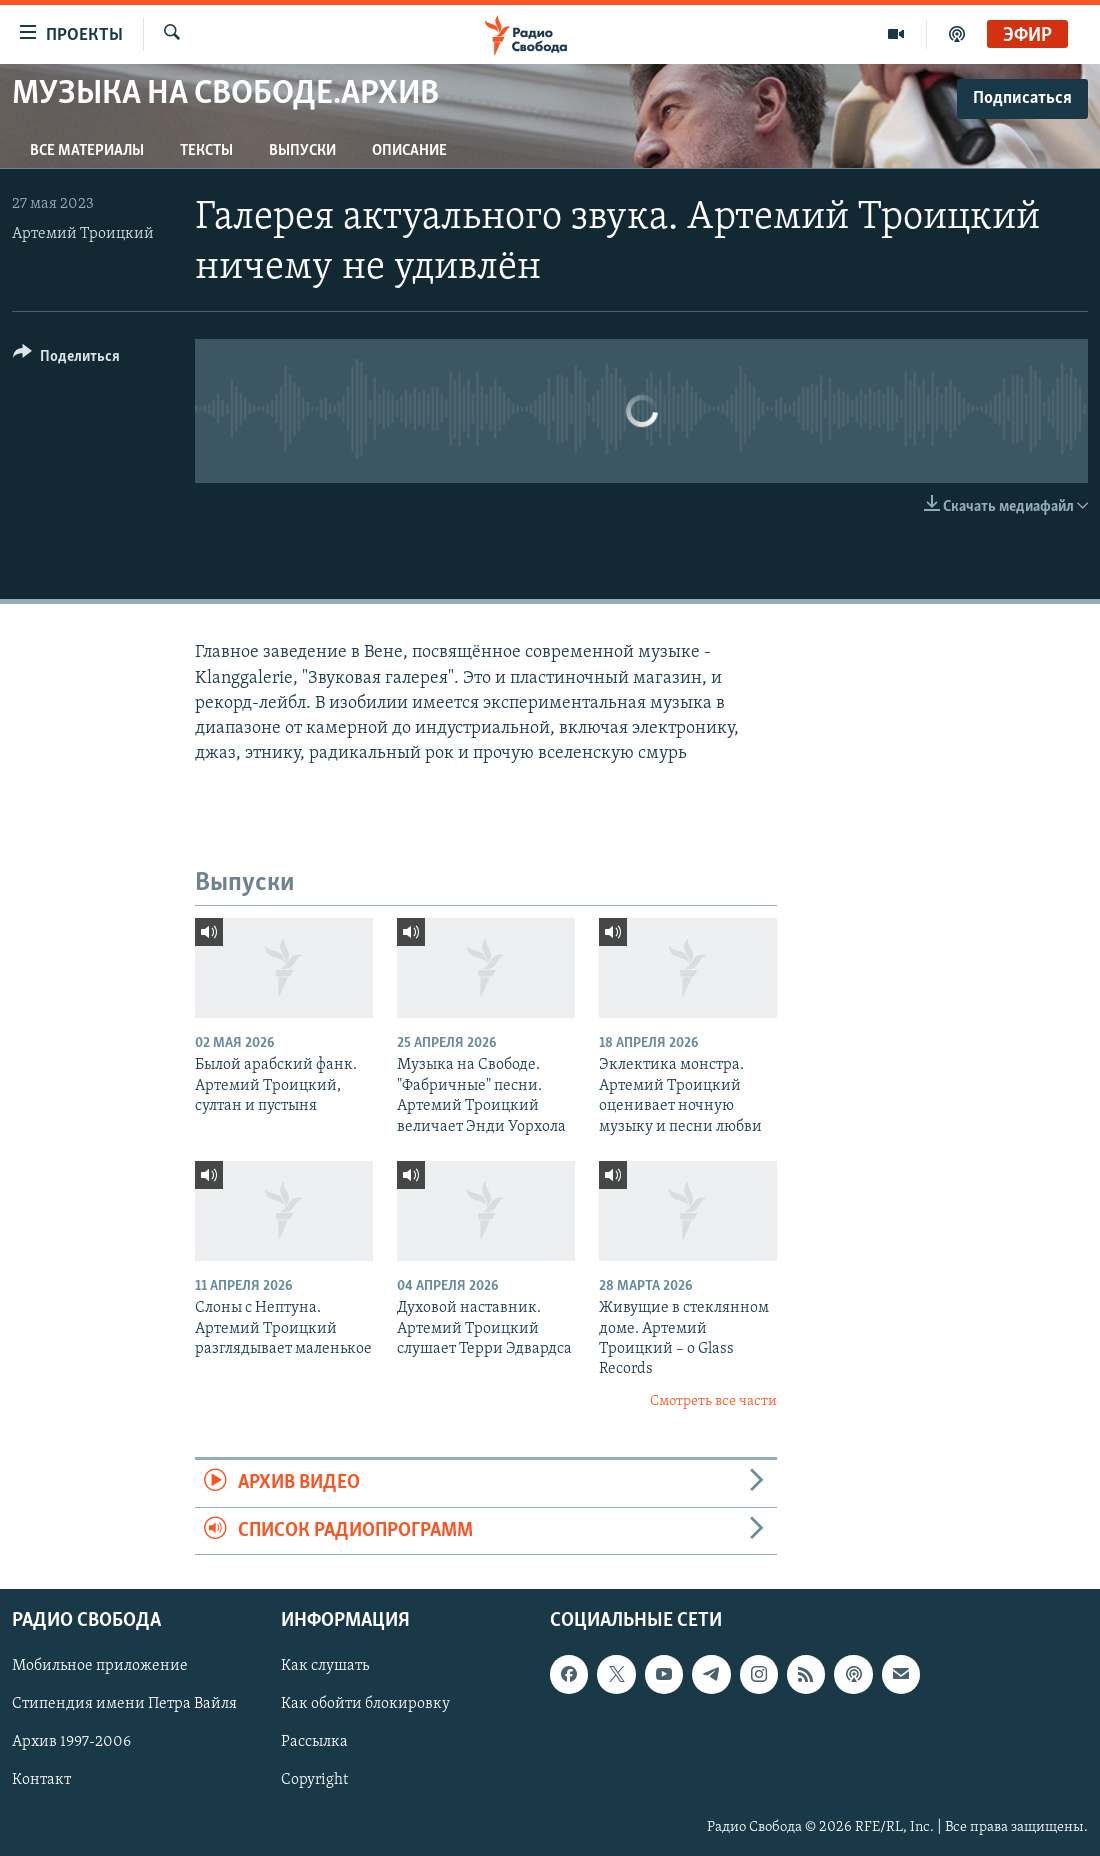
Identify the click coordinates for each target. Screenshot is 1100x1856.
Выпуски (302, 151)
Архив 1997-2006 (71, 1742)
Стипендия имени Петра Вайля (124, 1704)
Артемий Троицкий (83, 234)
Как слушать (325, 1666)
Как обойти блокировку (365, 1704)
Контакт (41, 1780)
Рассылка (314, 1742)
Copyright (314, 1780)
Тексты (206, 151)
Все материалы (87, 151)
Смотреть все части (713, 1401)
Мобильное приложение (100, 1666)
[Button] (66, 359)
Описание (409, 151)
